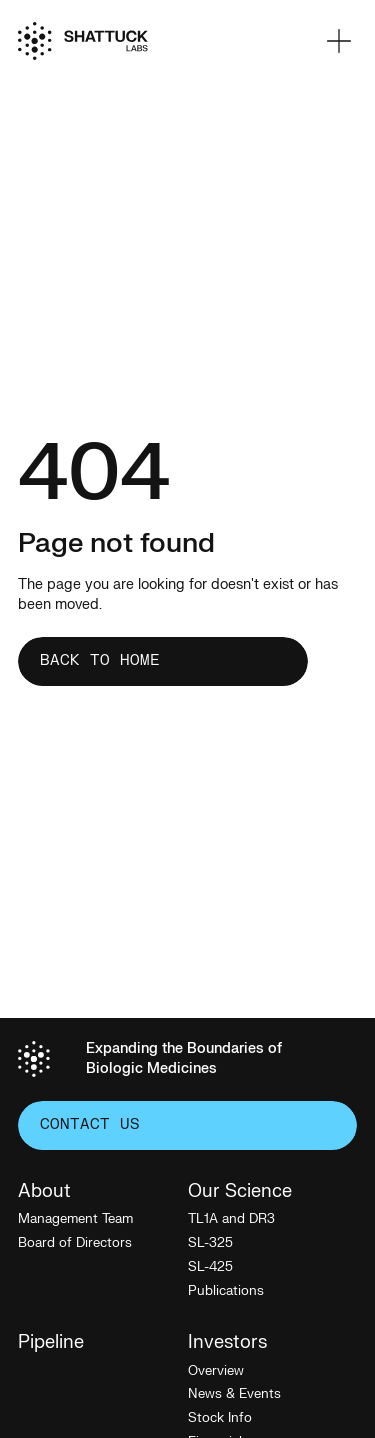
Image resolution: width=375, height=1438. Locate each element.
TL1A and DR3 (231, 1219)
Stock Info (220, 1418)
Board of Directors (75, 1243)
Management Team (75, 1219)
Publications (226, 1291)
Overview (216, 1371)
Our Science (240, 1192)
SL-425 (210, 1267)
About (44, 1192)
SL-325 (210, 1243)
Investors (227, 1343)
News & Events (234, 1394)
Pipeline (51, 1343)
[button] (339, 41)
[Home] (83, 41)
